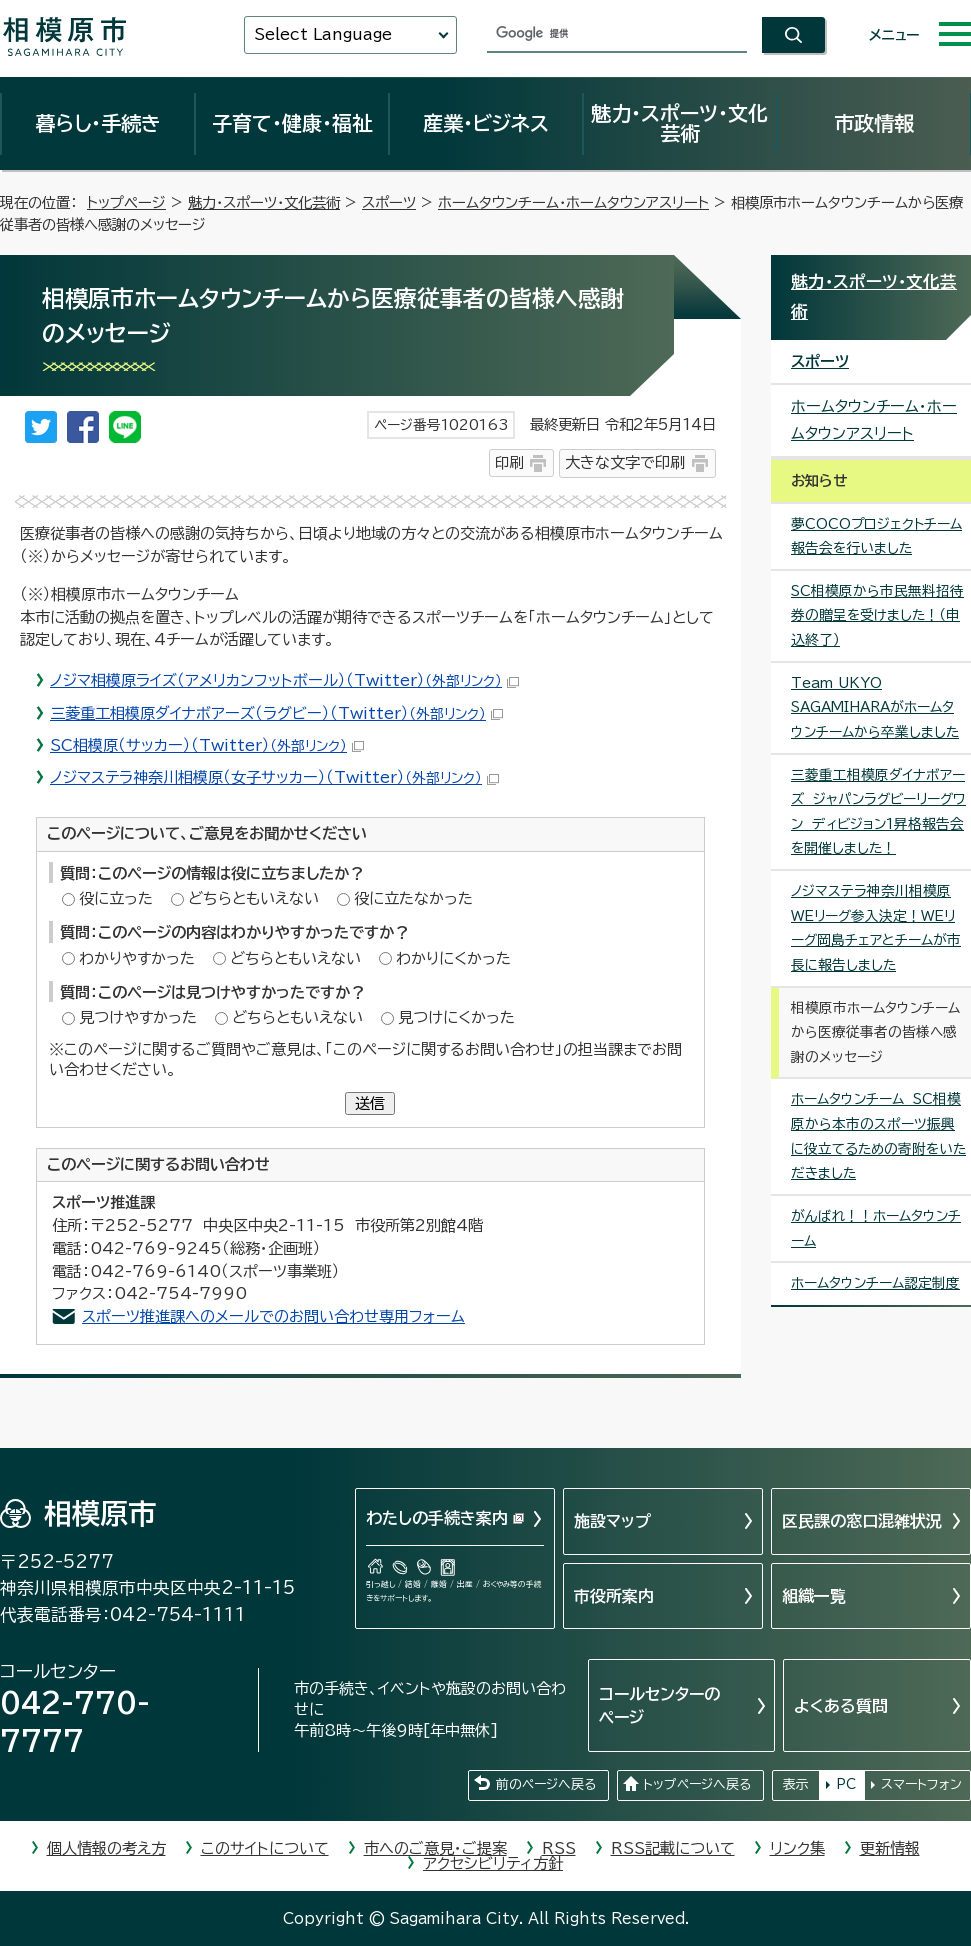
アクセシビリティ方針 (493, 1863)
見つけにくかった (456, 1017)
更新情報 (890, 1848)
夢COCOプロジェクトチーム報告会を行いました (876, 536)
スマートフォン (921, 1784)
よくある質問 (841, 1706)
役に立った (116, 898)
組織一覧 (814, 1596)
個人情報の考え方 (106, 1848)
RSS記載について (673, 1848)
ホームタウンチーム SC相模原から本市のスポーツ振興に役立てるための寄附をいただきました (878, 1136)
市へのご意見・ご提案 (435, 1848)
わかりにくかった (453, 958)
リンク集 (797, 1848)
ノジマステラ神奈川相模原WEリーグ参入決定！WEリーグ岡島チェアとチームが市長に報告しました (876, 928)
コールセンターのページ (659, 1705)
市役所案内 (614, 1596)
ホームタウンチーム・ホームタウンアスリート (573, 202)
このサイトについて (265, 1848)
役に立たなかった (413, 898)
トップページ (126, 202)
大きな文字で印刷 (625, 462)
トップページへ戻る (697, 1784)
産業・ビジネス (486, 123)
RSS (559, 1848)
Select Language (323, 34)
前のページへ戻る (546, 1784)
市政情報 (874, 123)
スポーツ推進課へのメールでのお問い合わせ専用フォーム (273, 1316)
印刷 (509, 462)
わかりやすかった (137, 958)
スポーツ (389, 202)
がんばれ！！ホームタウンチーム (876, 1228)
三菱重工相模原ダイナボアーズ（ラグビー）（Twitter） (276, 713)
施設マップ (612, 1521)
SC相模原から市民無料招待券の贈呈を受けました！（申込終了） (877, 615)
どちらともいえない (253, 898)
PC (846, 1784)
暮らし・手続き (98, 123)
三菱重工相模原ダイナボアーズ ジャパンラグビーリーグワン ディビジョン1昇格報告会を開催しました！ (878, 812)
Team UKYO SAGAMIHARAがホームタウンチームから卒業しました (875, 707)
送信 (370, 1103)
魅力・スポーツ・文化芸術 (679, 123)
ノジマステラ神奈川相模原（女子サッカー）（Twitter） (274, 777)
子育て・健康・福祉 (292, 123)
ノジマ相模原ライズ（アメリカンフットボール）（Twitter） (284, 680)
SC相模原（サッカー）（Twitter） (207, 745)
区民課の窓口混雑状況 (862, 1521)
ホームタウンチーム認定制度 (875, 1283)
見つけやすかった (138, 1017)
